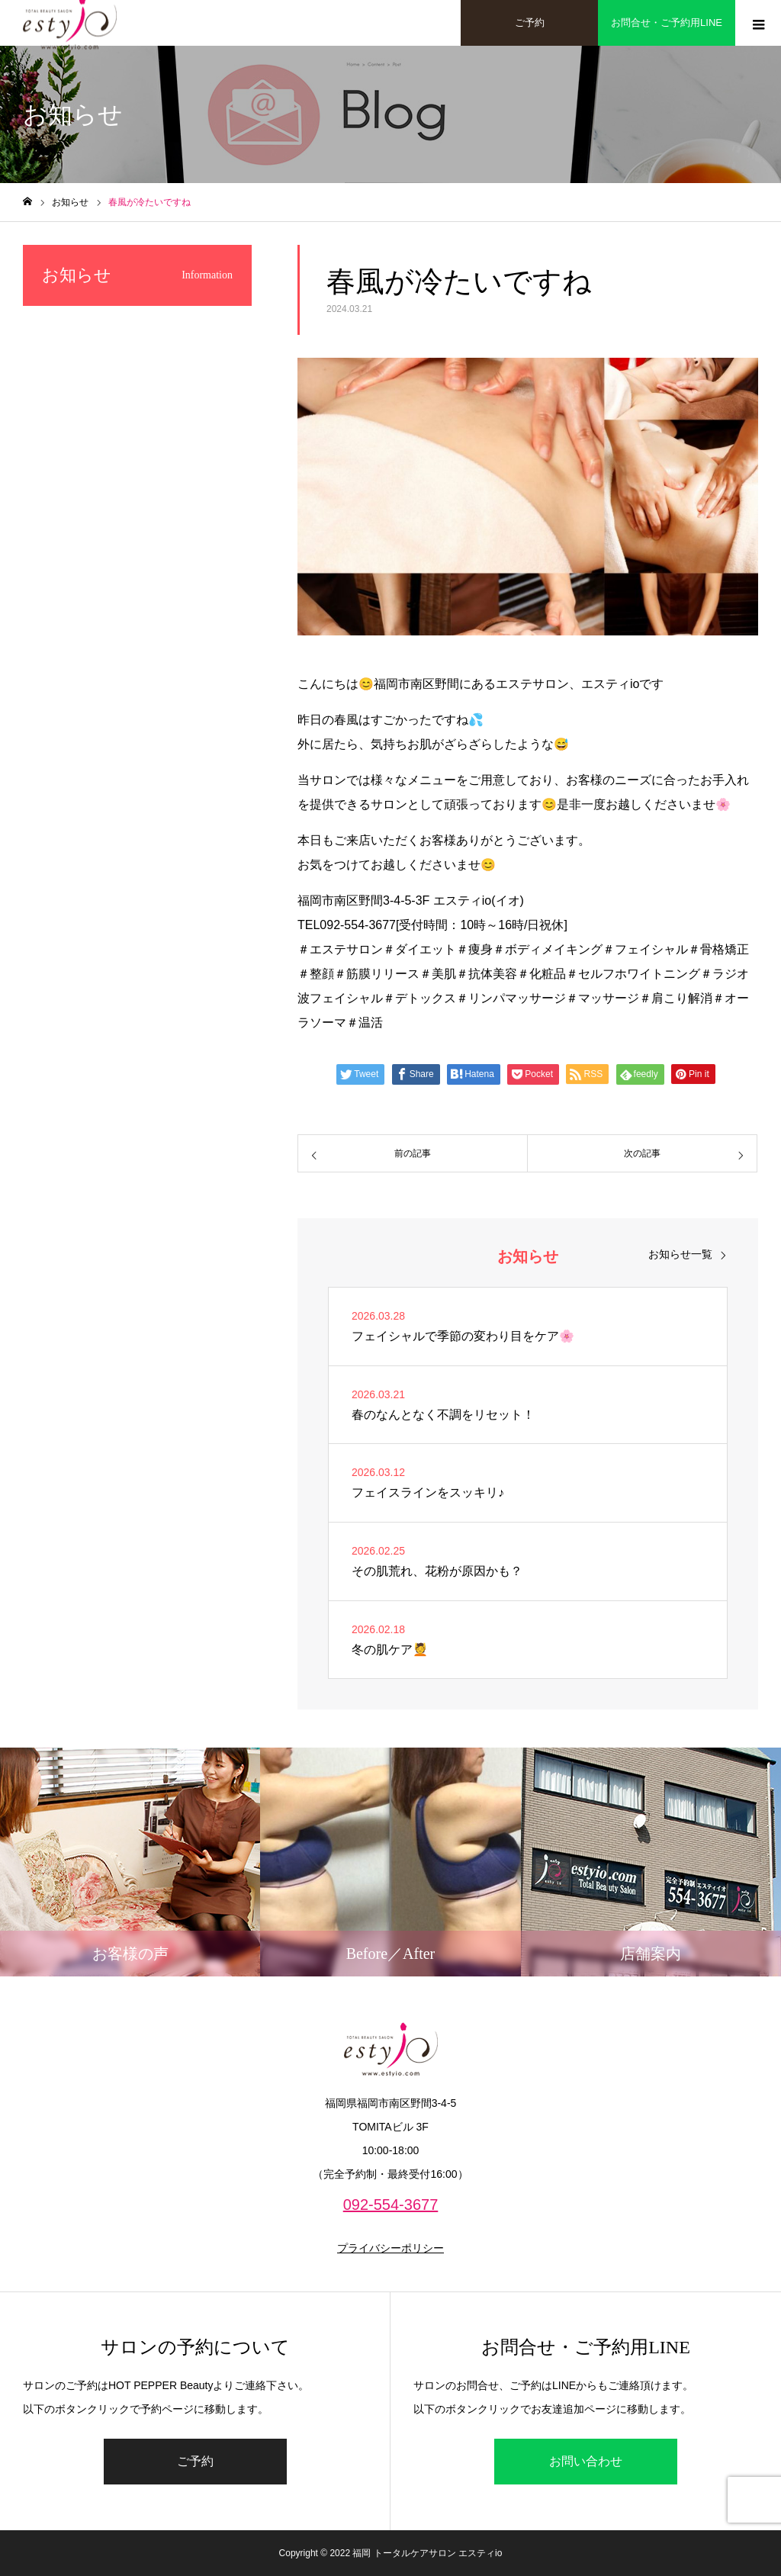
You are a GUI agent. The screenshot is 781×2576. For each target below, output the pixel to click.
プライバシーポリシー (390, 2248)
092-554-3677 (391, 2204)
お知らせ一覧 (680, 1254)
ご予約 (195, 2461)
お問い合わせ (585, 2461)
